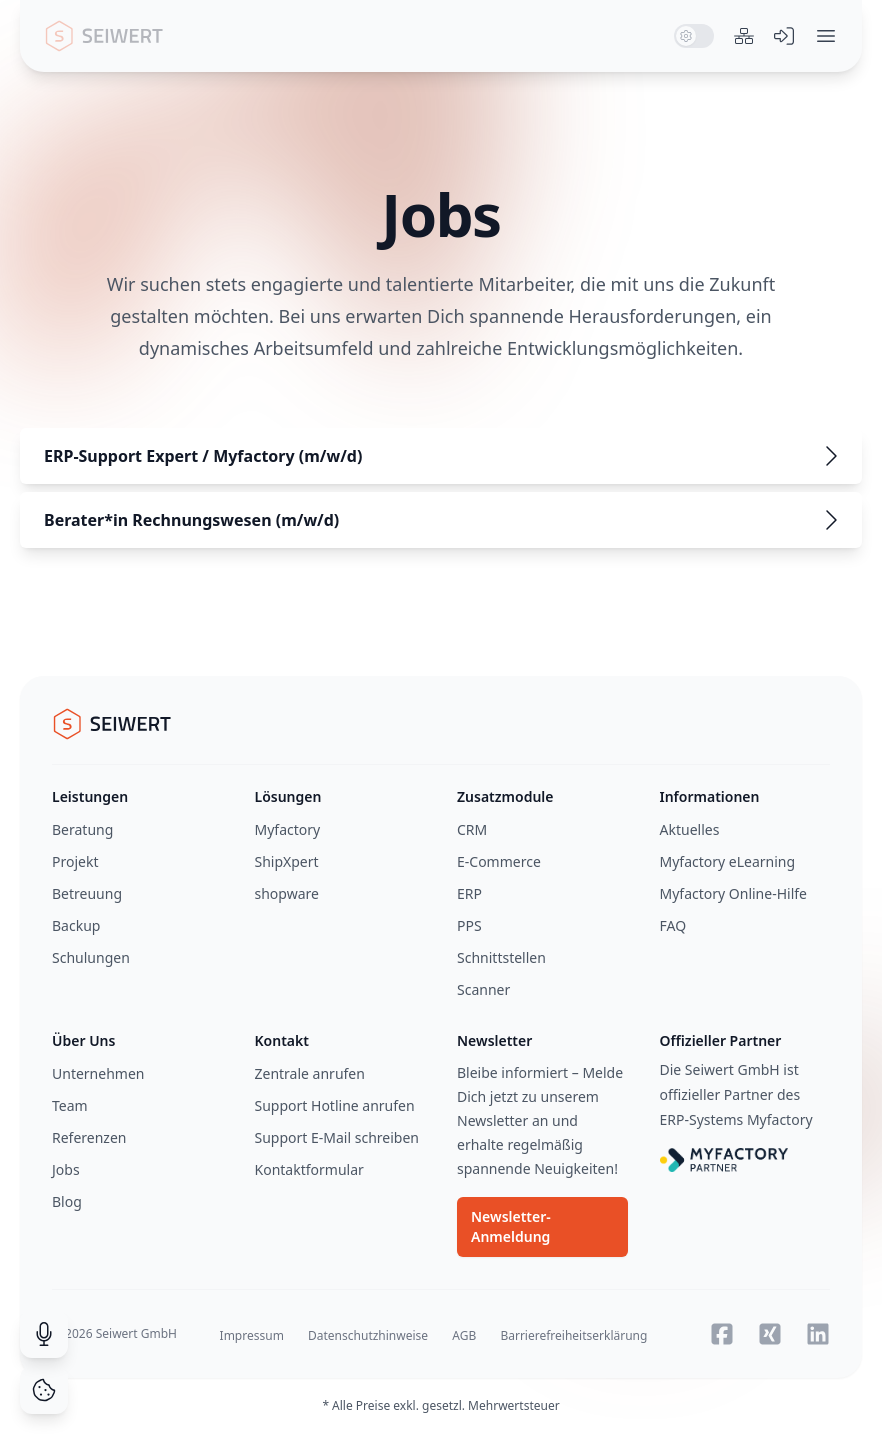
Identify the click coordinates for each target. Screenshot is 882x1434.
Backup (76, 925)
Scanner (483, 989)
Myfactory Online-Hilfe (734, 893)
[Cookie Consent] (44, 1390)
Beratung (82, 829)
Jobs (66, 1169)
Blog (67, 1201)
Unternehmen (98, 1073)
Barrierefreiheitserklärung (573, 1335)
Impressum (252, 1335)
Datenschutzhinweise (368, 1335)
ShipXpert (287, 861)
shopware (287, 893)
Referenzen (89, 1137)
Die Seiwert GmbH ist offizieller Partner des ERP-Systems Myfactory (736, 1094)
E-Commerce (499, 861)
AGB (464, 1335)
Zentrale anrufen (310, 1073)
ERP (469, 893)
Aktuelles (690, 829)
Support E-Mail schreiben (337, 1137)
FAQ (673, 925)
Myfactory (288, 829)
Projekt (75, 861)
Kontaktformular (309, 1169)
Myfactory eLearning (728, 861)
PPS (469, 925)
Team (70, 1105)
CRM (472, 829)
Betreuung (87, 893)
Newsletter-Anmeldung (511, 1226)
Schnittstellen (501, 957)
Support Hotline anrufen (335, 1105)
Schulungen (91, 957)
